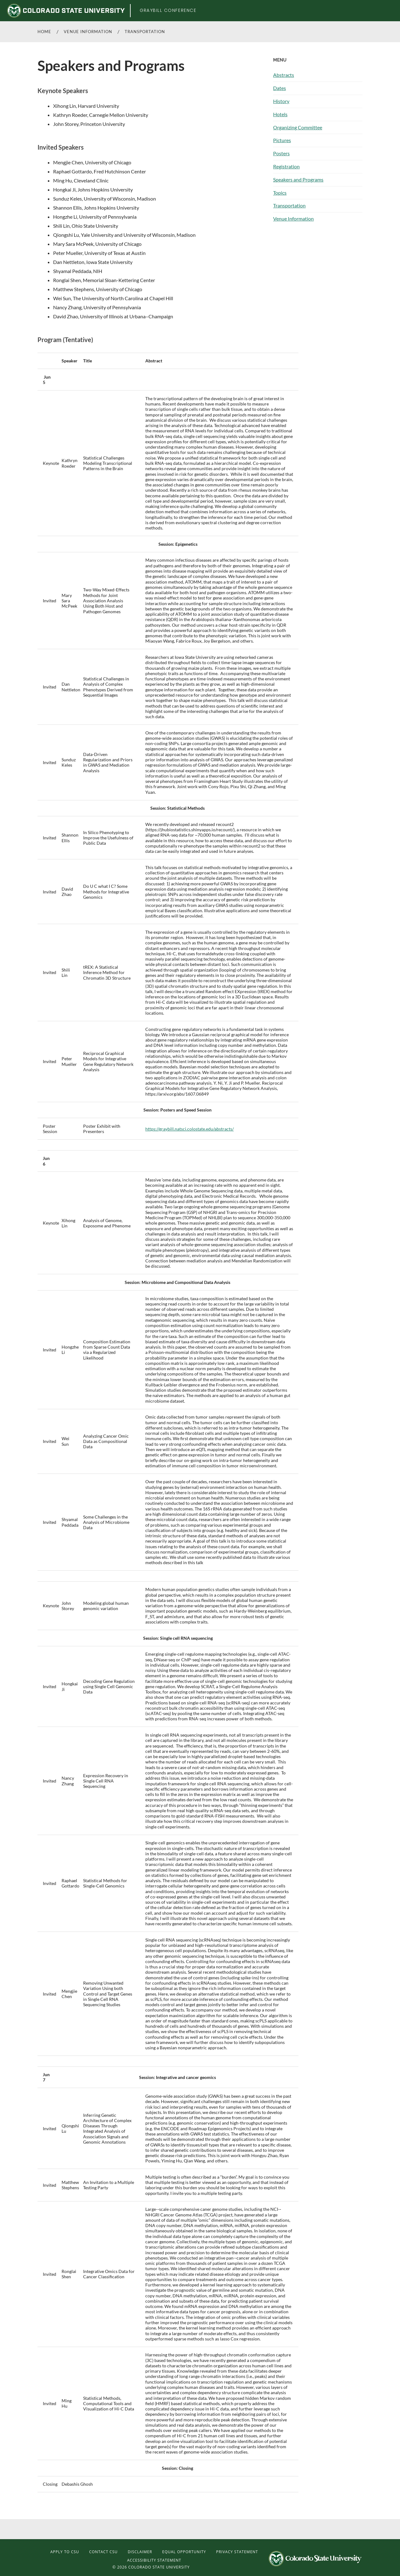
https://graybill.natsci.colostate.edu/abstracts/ (189, 1128)
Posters (281, 153)
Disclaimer (140, 2551)
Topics (280, 193)
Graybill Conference (168, 10)
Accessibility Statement (154, 2560)
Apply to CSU (64, 2551)
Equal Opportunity (184, 2551)
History (281, 101)
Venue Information (88, 31)
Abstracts (283, 75)
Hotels (280, 114)
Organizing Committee (297, 127)
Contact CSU (103, 2551)
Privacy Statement (237, 2551)
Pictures (282, 140)
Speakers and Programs (298, 179)
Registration (286, 166)
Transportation (145, 31)
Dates (279, 88)
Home (44, 31)
